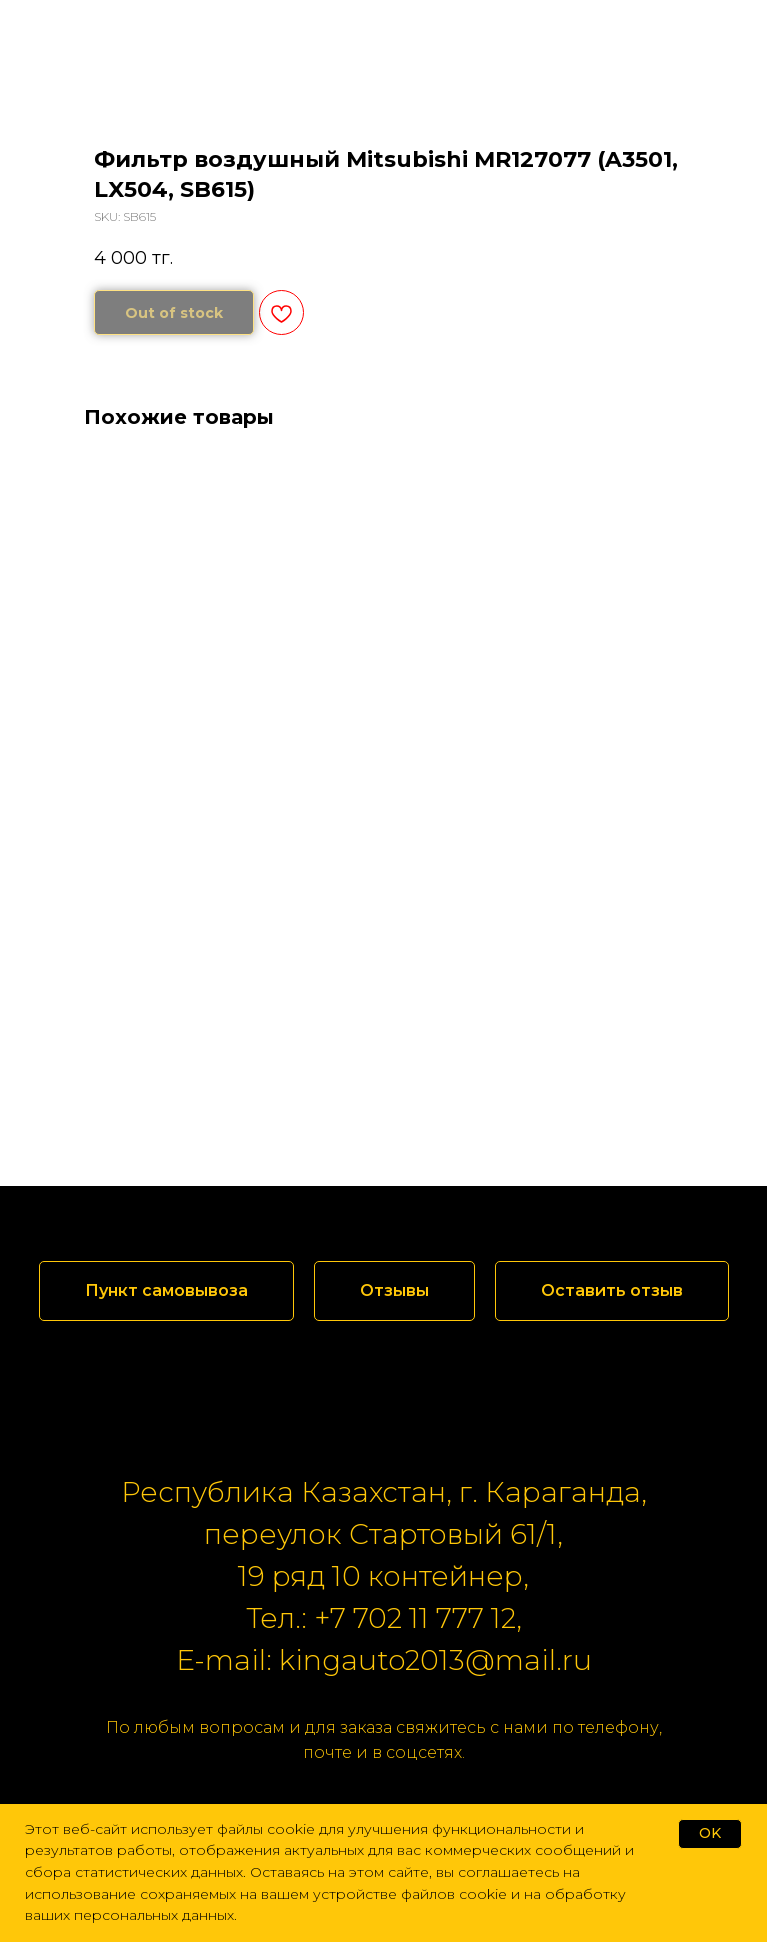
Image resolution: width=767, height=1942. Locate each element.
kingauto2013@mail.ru (435, 1660)
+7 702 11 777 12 (415, 1618)
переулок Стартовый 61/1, (383, 1534)
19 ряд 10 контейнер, (383, 1576)
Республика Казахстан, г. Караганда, (384, 1492)
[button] (394, 1291)
